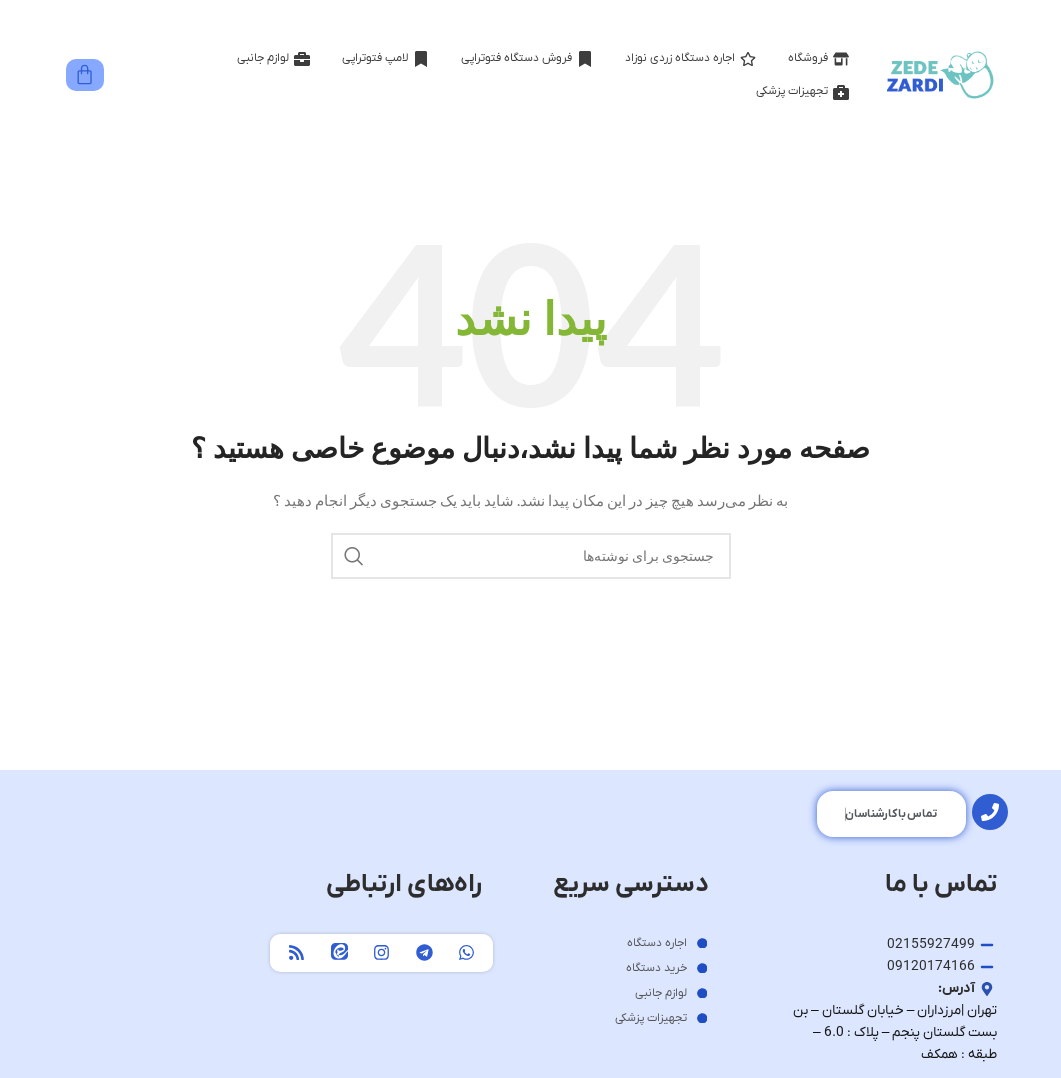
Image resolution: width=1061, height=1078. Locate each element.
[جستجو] (531, 556)
